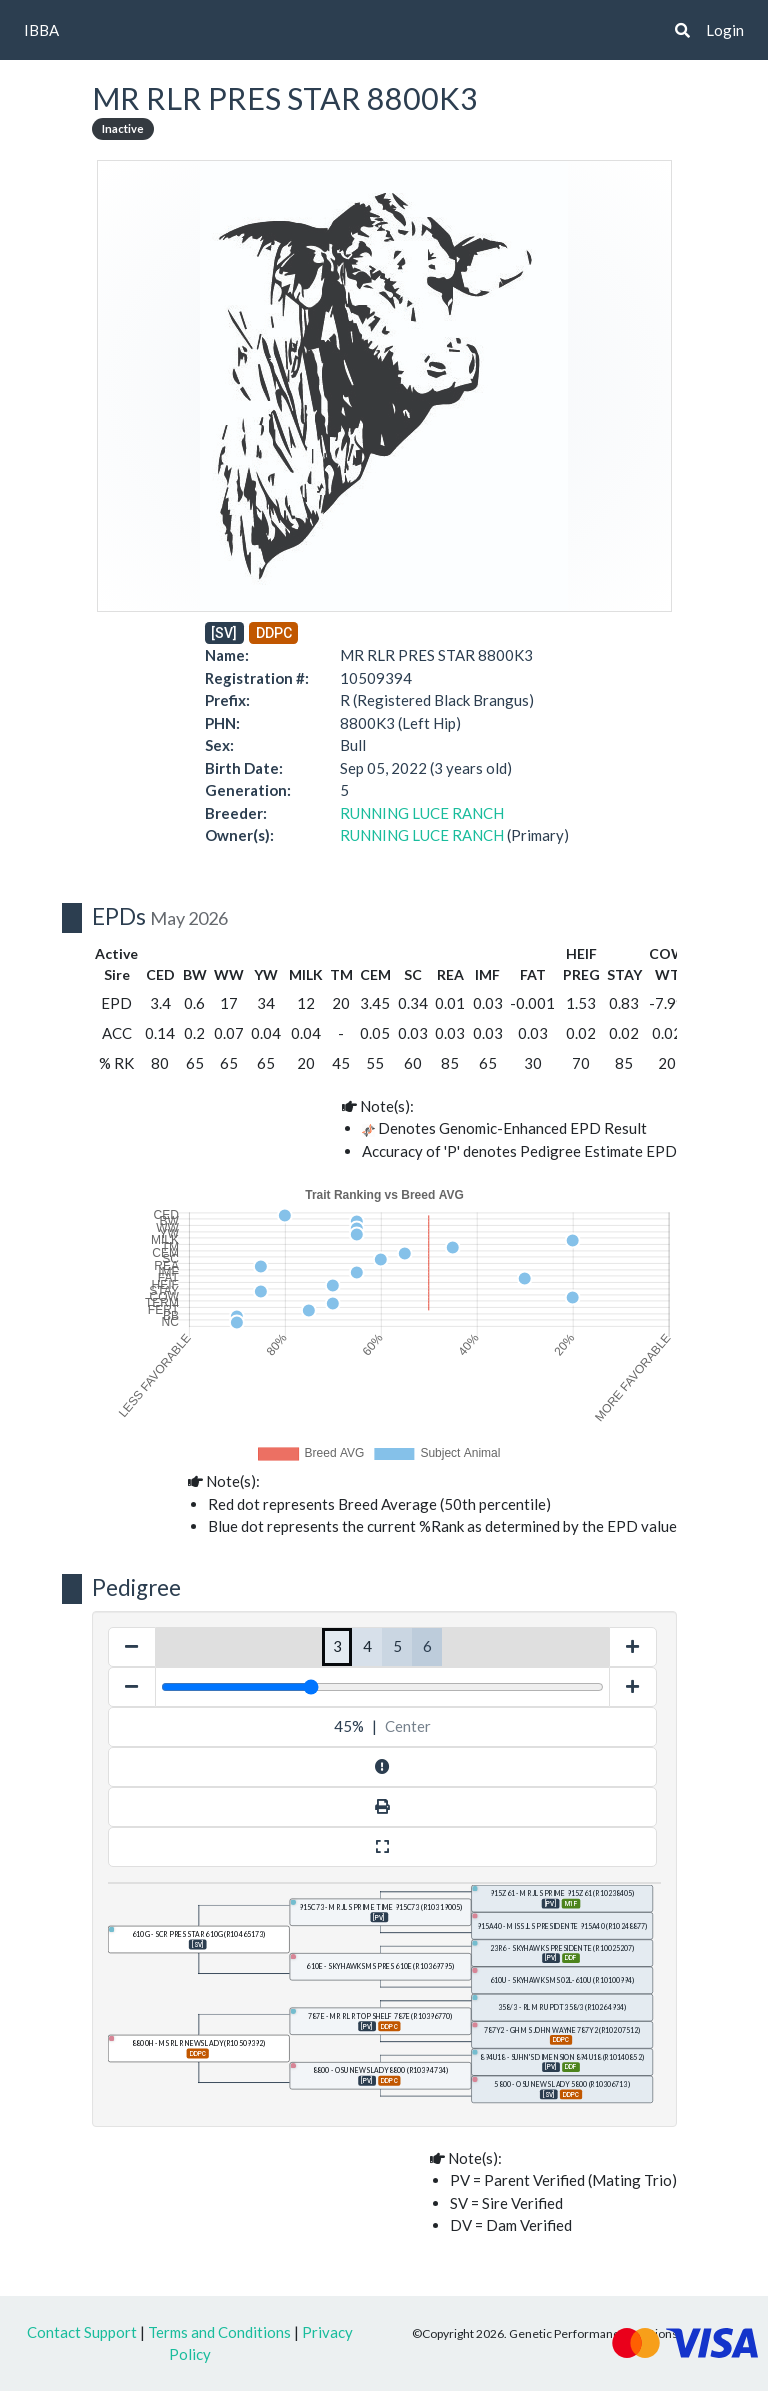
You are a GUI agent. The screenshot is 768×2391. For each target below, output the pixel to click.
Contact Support (82, 2332)
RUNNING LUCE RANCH (422, 813)
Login (725, 30)
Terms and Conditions (219, 2332)
